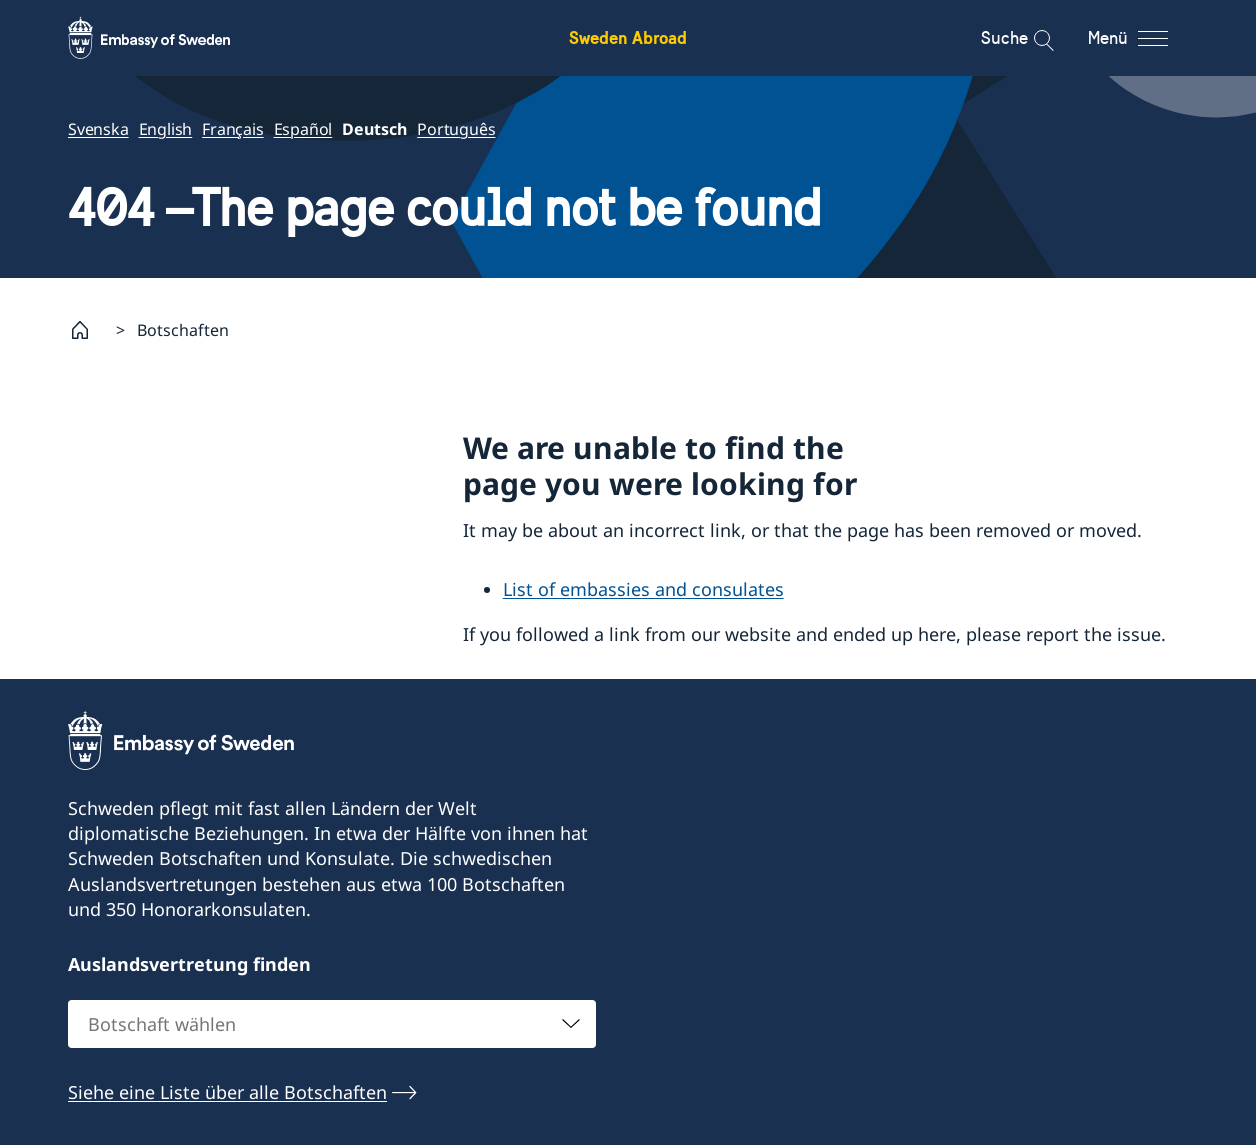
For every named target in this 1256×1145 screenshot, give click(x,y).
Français (232, 129)
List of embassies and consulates (643, 589)
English (166, 129)
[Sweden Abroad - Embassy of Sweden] (168, 38)
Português (456, 129)
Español (303, 129)
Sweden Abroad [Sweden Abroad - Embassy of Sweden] (628, 37)
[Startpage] (88, 330)
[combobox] (332, 1024)
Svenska (98, 129)
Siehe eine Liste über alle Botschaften (227, 1092)
